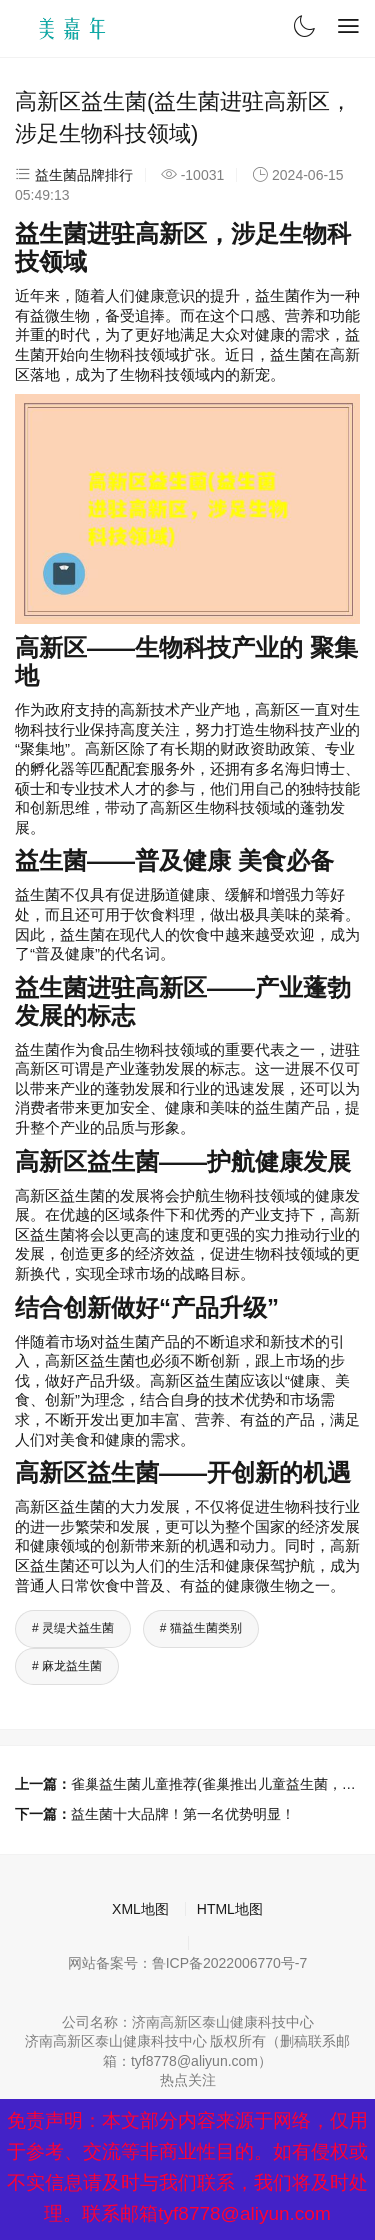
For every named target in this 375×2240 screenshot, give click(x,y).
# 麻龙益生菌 (67, 1666)
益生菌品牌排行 (84, 175)
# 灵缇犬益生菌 (73, 1628)
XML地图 (140, 1909)
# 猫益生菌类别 (201, 1628)
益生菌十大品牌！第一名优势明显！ (183, 1814)
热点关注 (188, 2080)
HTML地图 (230, 1909)
